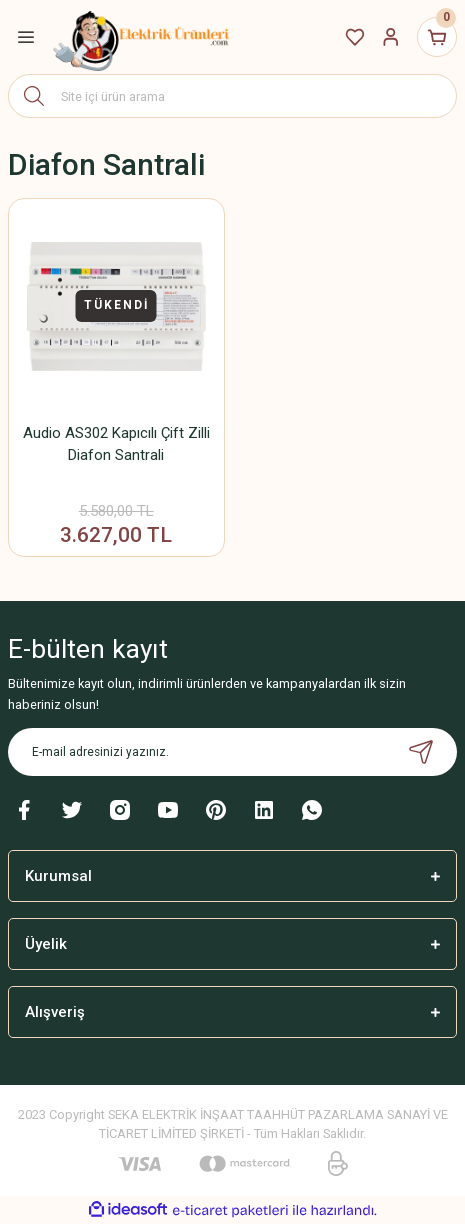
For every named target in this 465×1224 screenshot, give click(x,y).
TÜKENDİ (116, 305)
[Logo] (142, 37)
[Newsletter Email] (232, 752)
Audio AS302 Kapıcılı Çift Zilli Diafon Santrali (116, 444)
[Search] (232, 96)
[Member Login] (391, 37)
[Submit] (421, 752)
